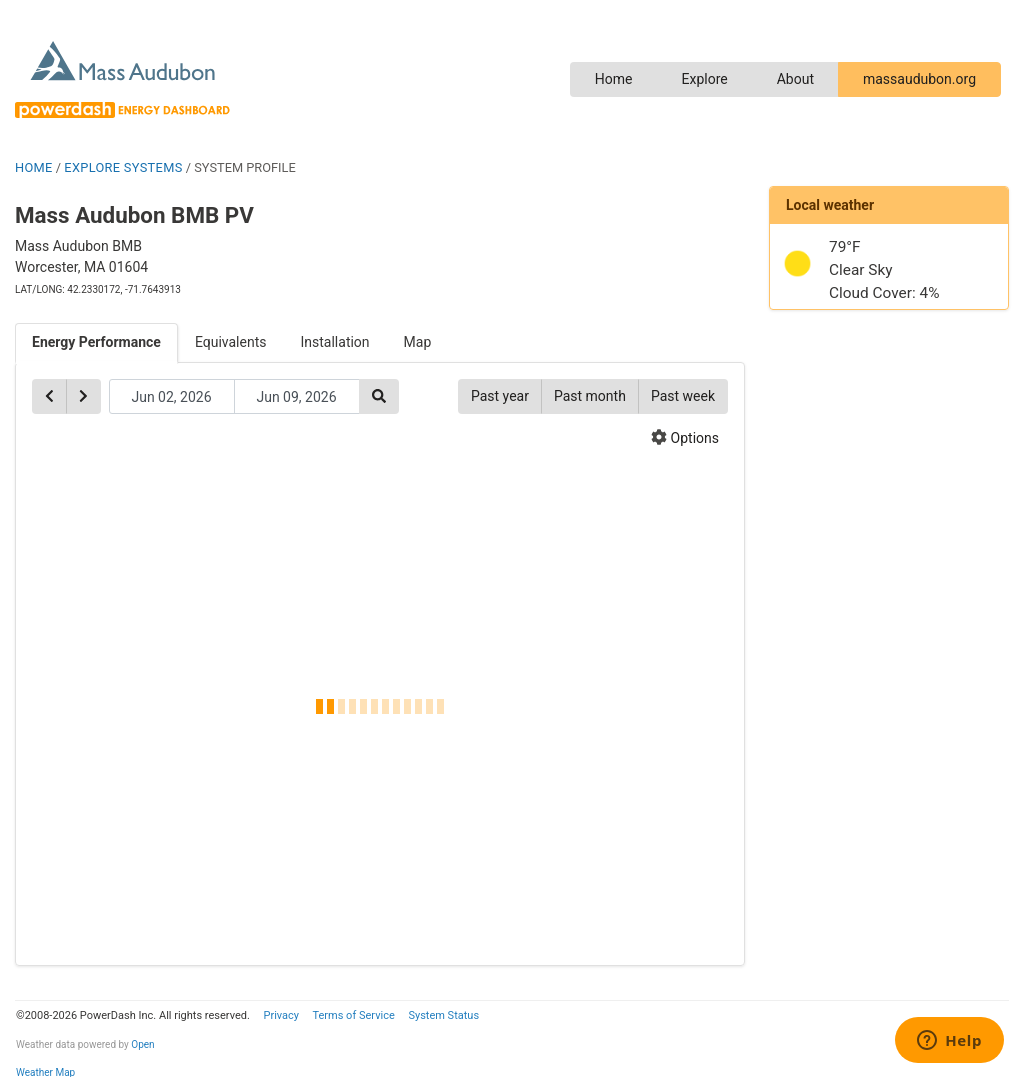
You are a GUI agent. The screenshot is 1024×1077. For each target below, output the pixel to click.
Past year (500, 396)
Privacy (281, 1015)
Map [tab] (418, 342)
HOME (34, 167)
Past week (683, 396)
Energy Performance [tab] (96, 342)
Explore (704, 79)
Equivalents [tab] (231, 342)
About (795, 79)
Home (614, 79)
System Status (443, 1015)
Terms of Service (353, 1015)
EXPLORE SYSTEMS (123, 167)
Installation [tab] (335, 342)
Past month (590, 396)
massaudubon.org (919, 79)
